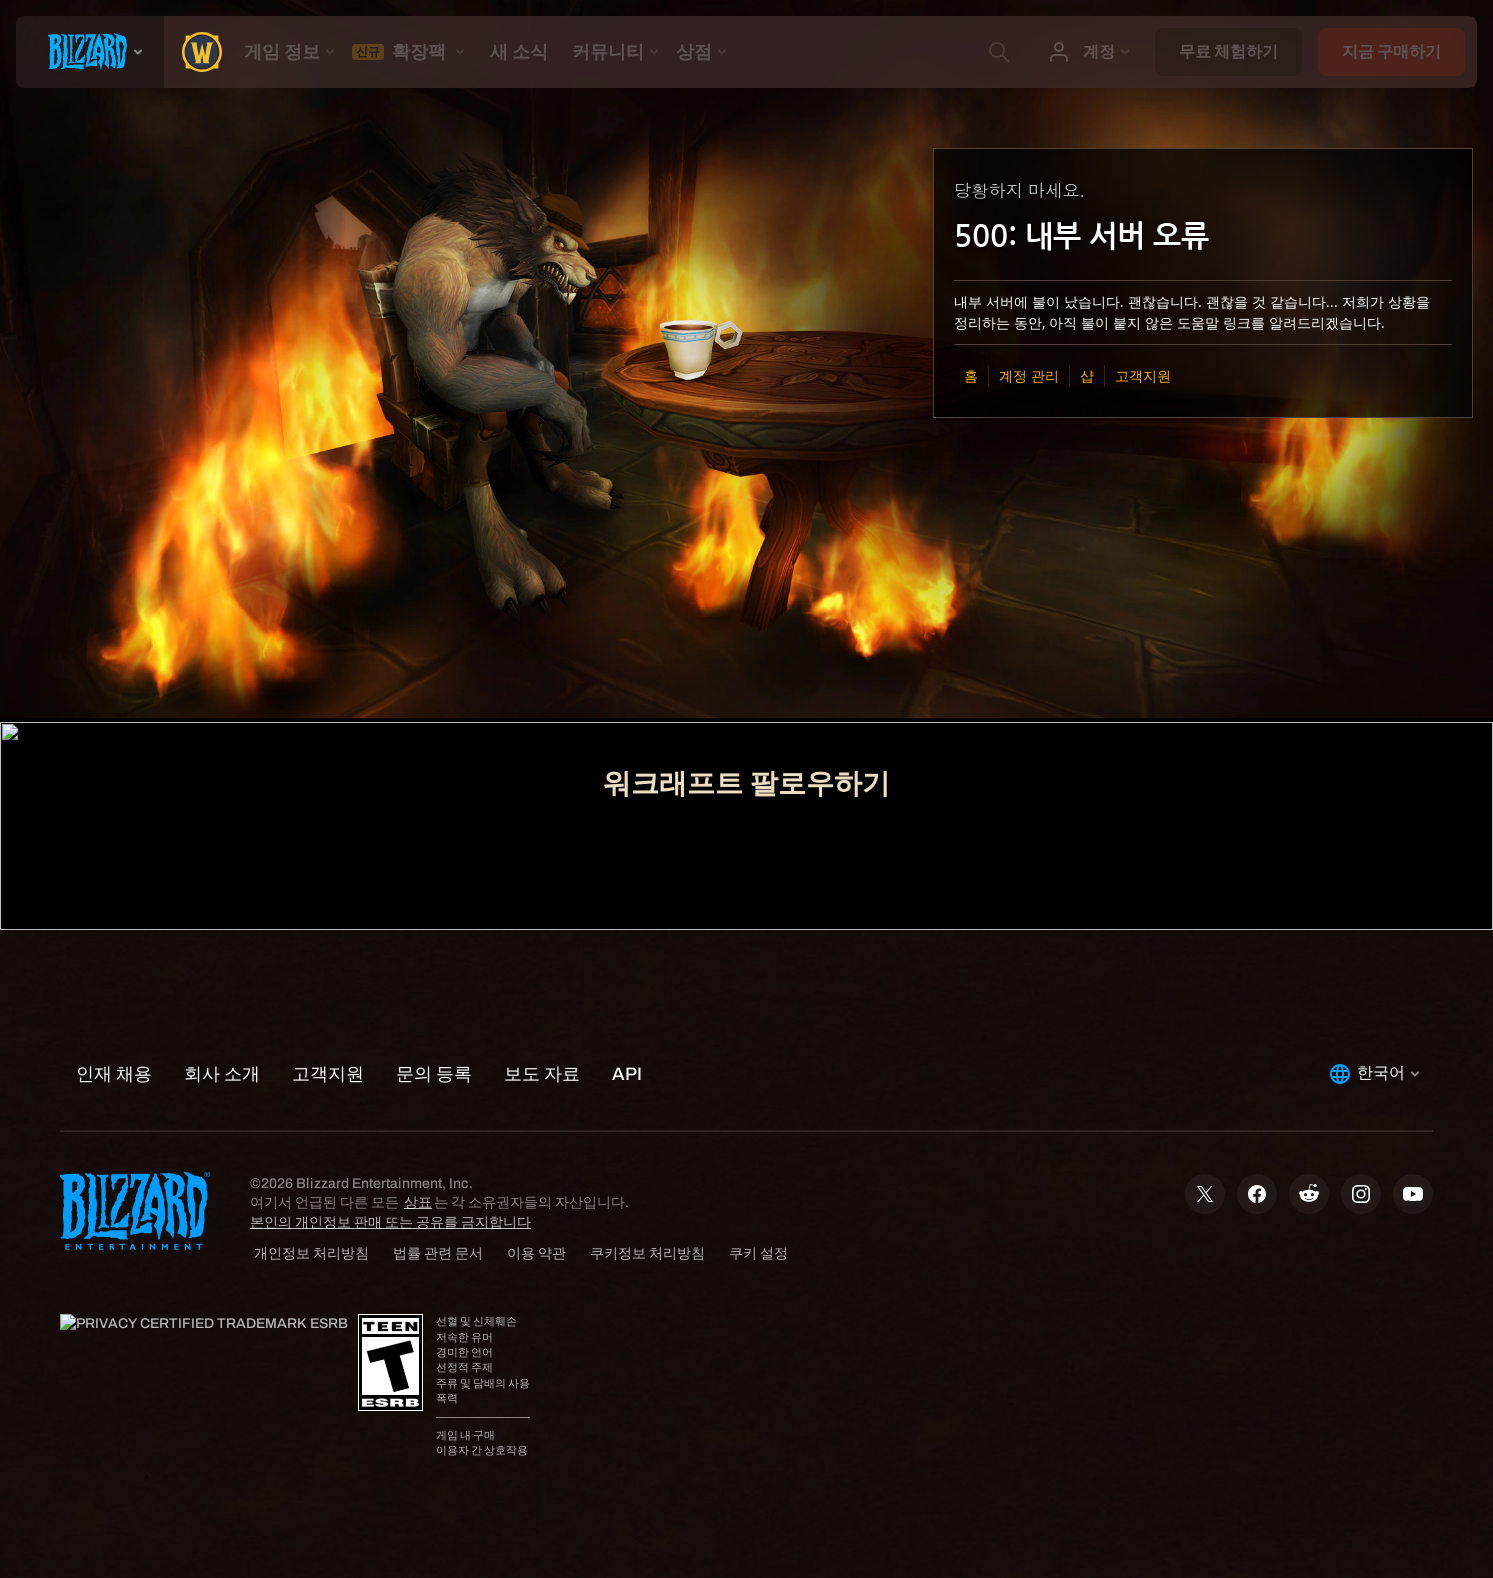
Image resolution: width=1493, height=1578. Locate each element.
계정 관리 (1029, 375)
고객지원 (1143, 375)
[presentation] (90, 52)
